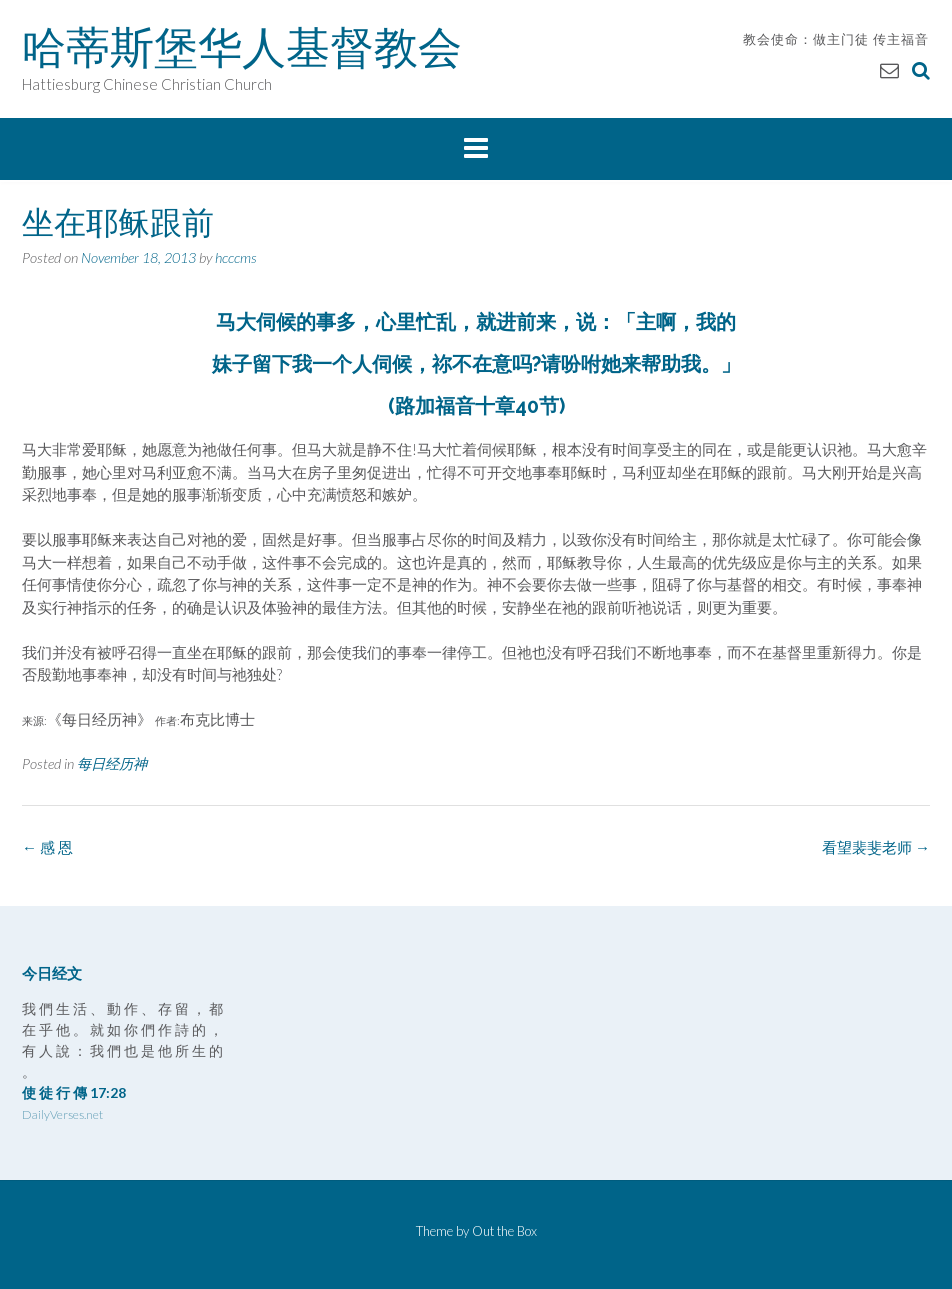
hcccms (236, 257)
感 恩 (47, 847)
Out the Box (504, 1231)
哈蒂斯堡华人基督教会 (242, 47)
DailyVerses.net (62, 1114)
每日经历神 (112, 763)
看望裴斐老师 (876, 847)
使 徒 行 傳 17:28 (74, 1092)
